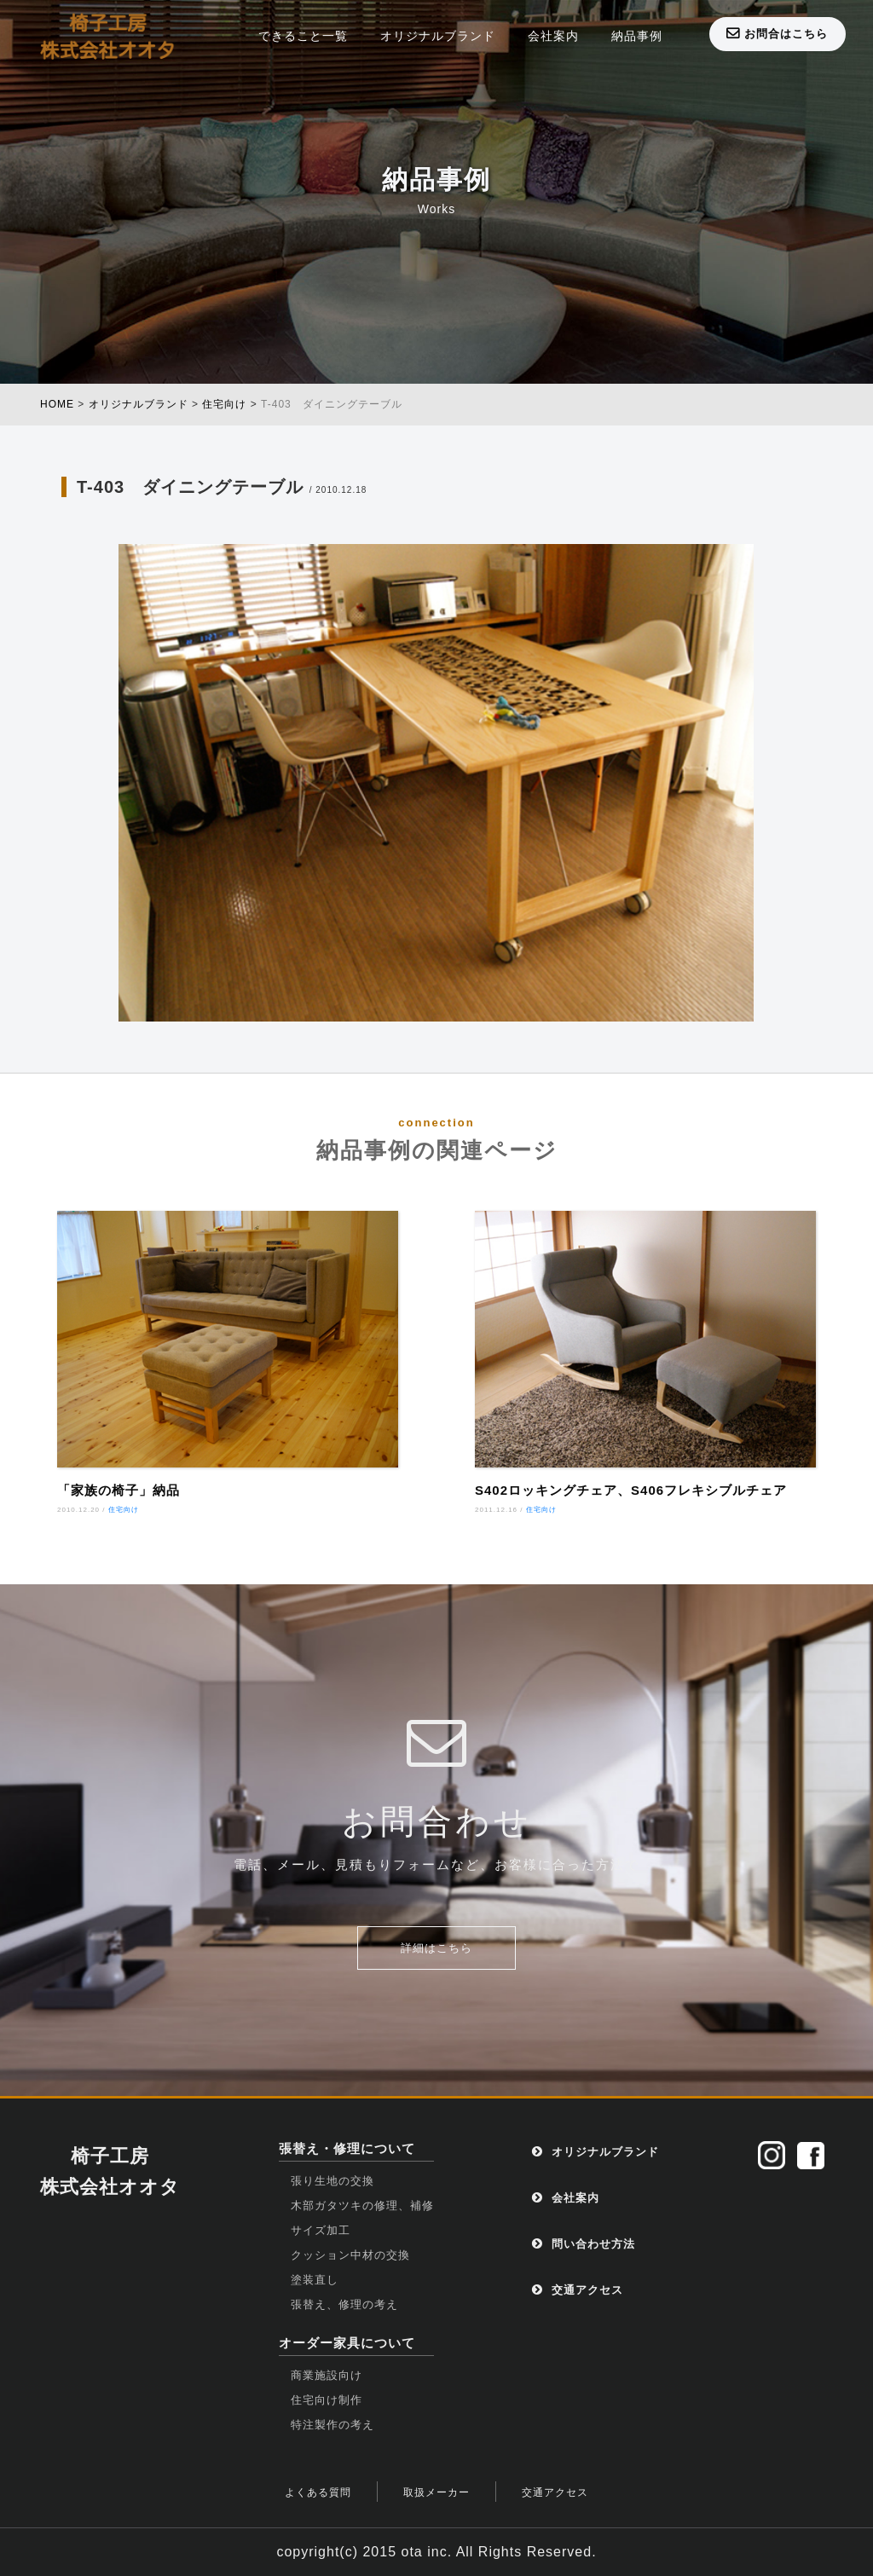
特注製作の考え (332, 2424)
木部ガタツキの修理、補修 (362, 2205)
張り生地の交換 (332, 2180)
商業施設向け (326, 2375)
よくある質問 (318, 2492)
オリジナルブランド (437, 36)
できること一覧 (303, 36)
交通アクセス (577, 2290)
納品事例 (636, 36)
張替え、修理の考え (344, 2304)
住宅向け (123, 1510)
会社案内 (553, 36)
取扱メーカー (436, 2492)
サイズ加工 (320, 2230)
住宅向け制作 (326, 2400)
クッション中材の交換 (350, 2255)
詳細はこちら (436, 1948)
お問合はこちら (777, 33)
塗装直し (314, 2279)
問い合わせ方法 (583, 2243)
